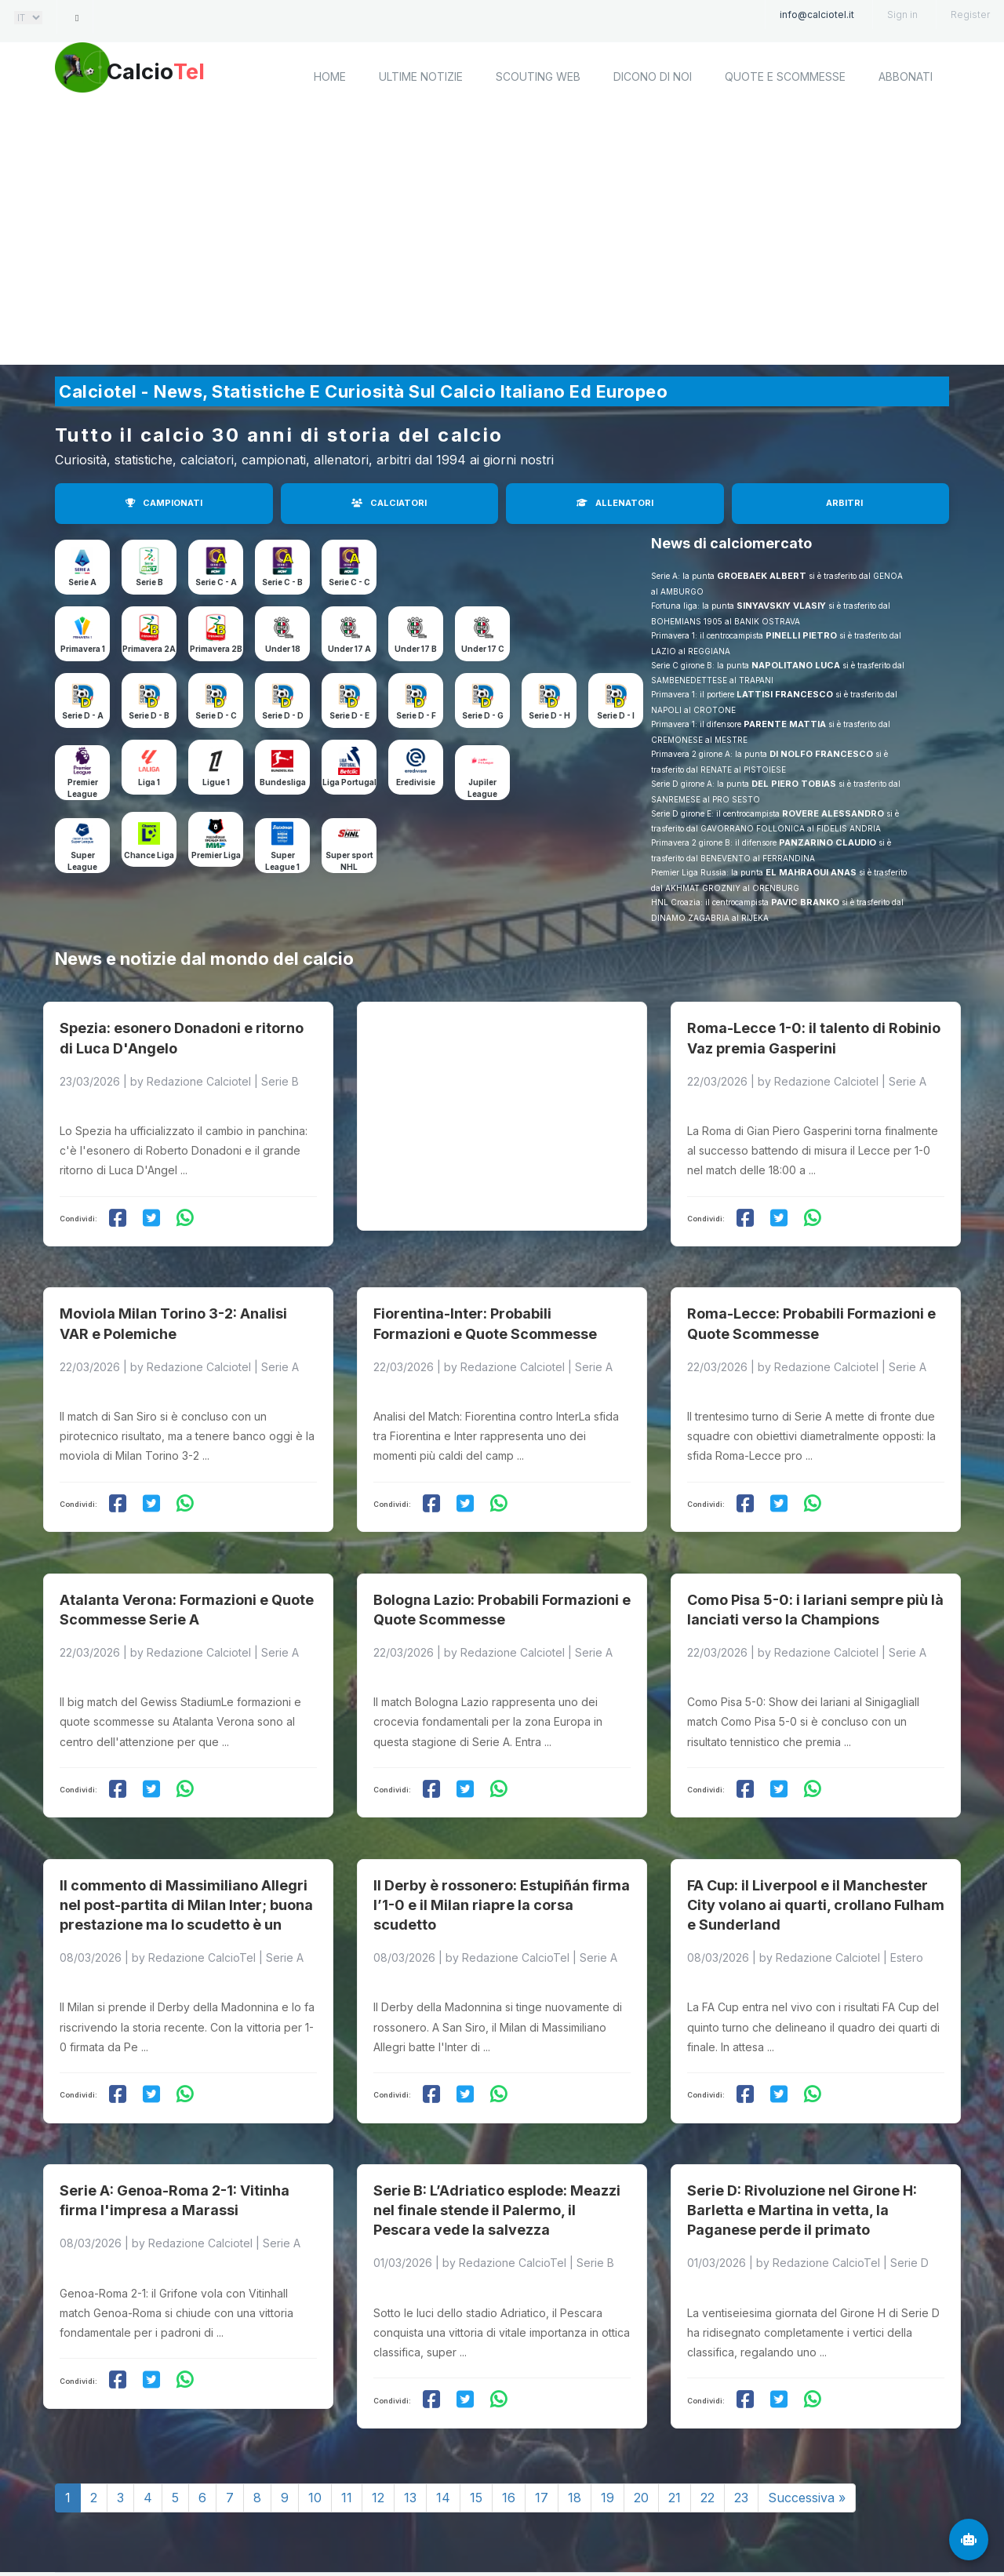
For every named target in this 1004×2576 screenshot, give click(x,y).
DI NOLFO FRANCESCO (821, 753)
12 (378, 2410)
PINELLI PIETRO (801, 635)
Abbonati (905, 76)
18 (574, 2410)
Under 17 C (482, 648)
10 (315, 2410)
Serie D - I (616, 715)
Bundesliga (283, 782)
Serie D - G (483, 715)
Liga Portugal (349, 782)
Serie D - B (149, 715)
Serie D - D (283, 715)
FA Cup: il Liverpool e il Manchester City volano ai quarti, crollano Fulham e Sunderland (815, 1835)
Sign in (902, 14)
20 (641, 2410)
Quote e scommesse (785, 76)
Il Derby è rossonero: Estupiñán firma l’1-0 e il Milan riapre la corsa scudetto (501, 1835)
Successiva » (807, 2410)
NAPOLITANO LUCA (795, 665)
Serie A (82, 582)
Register (970, 14)
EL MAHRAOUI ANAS (811, 872)
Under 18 (282, 648)
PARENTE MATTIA (785, 724)
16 (508, 2410)
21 (674, 2410)
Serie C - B (282, 582)
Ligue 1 (216, 782)
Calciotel (265, 2527)
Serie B (149, 582)
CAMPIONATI (164, 502)
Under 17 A (349, 648)
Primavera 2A (149, 648)
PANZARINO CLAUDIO (827, 842)
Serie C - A (216, 582)
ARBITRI (844, 502)
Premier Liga (216, 855)
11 (346, 2410)
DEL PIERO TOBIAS (793, 783)
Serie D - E (349, 715)
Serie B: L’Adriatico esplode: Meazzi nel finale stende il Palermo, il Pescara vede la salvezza (496, 2123)
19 (607, 2410)
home (330, 76)
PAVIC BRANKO (805, 902)
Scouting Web (538, 76)
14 (443, 2410)
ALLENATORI (615, 502)
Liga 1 (149, 782)
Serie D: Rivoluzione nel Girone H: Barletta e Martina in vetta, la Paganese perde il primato (802, 2123)
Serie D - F (416, 715)
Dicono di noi (652, 76)
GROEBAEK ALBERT (761, 575)
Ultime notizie (421, 76)
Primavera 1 (82, 648)
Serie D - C (216, 715)
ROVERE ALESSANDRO (833, 813)
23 (741, 2410)
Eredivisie (415, 782)
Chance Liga (149, 855)
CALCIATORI (389, 502)
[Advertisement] (502, 239)
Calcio (187, 74)
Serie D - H (549, 715)
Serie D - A (83, 715)
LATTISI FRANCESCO (785, 694)
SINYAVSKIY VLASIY (781, 605)
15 (476, 2410)
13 (410, 2410)
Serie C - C (349, 582)
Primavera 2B (216, 648)
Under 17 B (416, 648)
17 (541, 2410)
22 (707, 2410)
